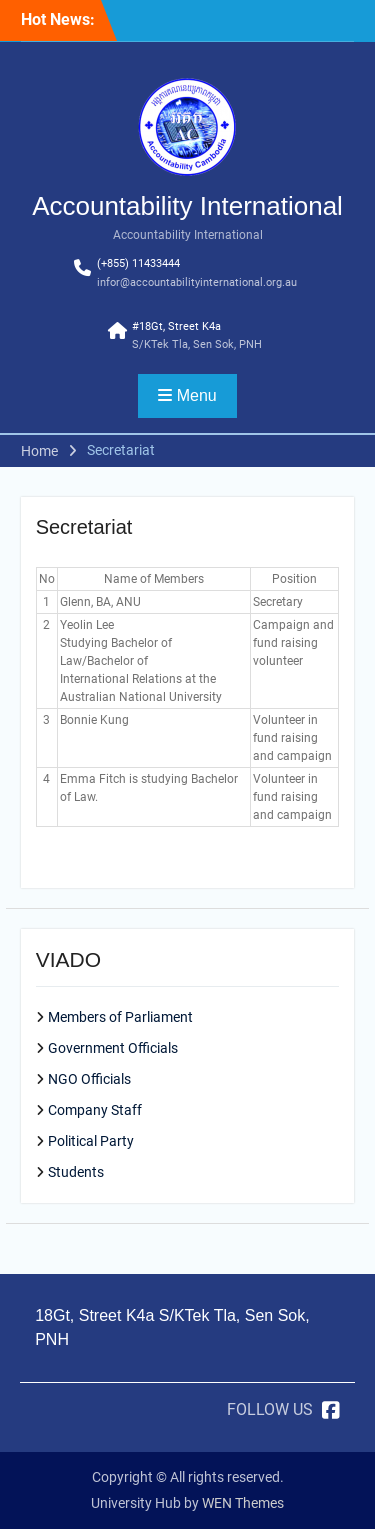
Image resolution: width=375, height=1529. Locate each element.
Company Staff (95, 1110)
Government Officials (113, 1048)
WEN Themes (243, 1503)
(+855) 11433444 (138, 263)
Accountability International (187, 206)
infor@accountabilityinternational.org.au (197, 282)
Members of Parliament (120, 1017)
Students (76, 1172)
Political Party (91, 1141)
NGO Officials (89, 1079)
